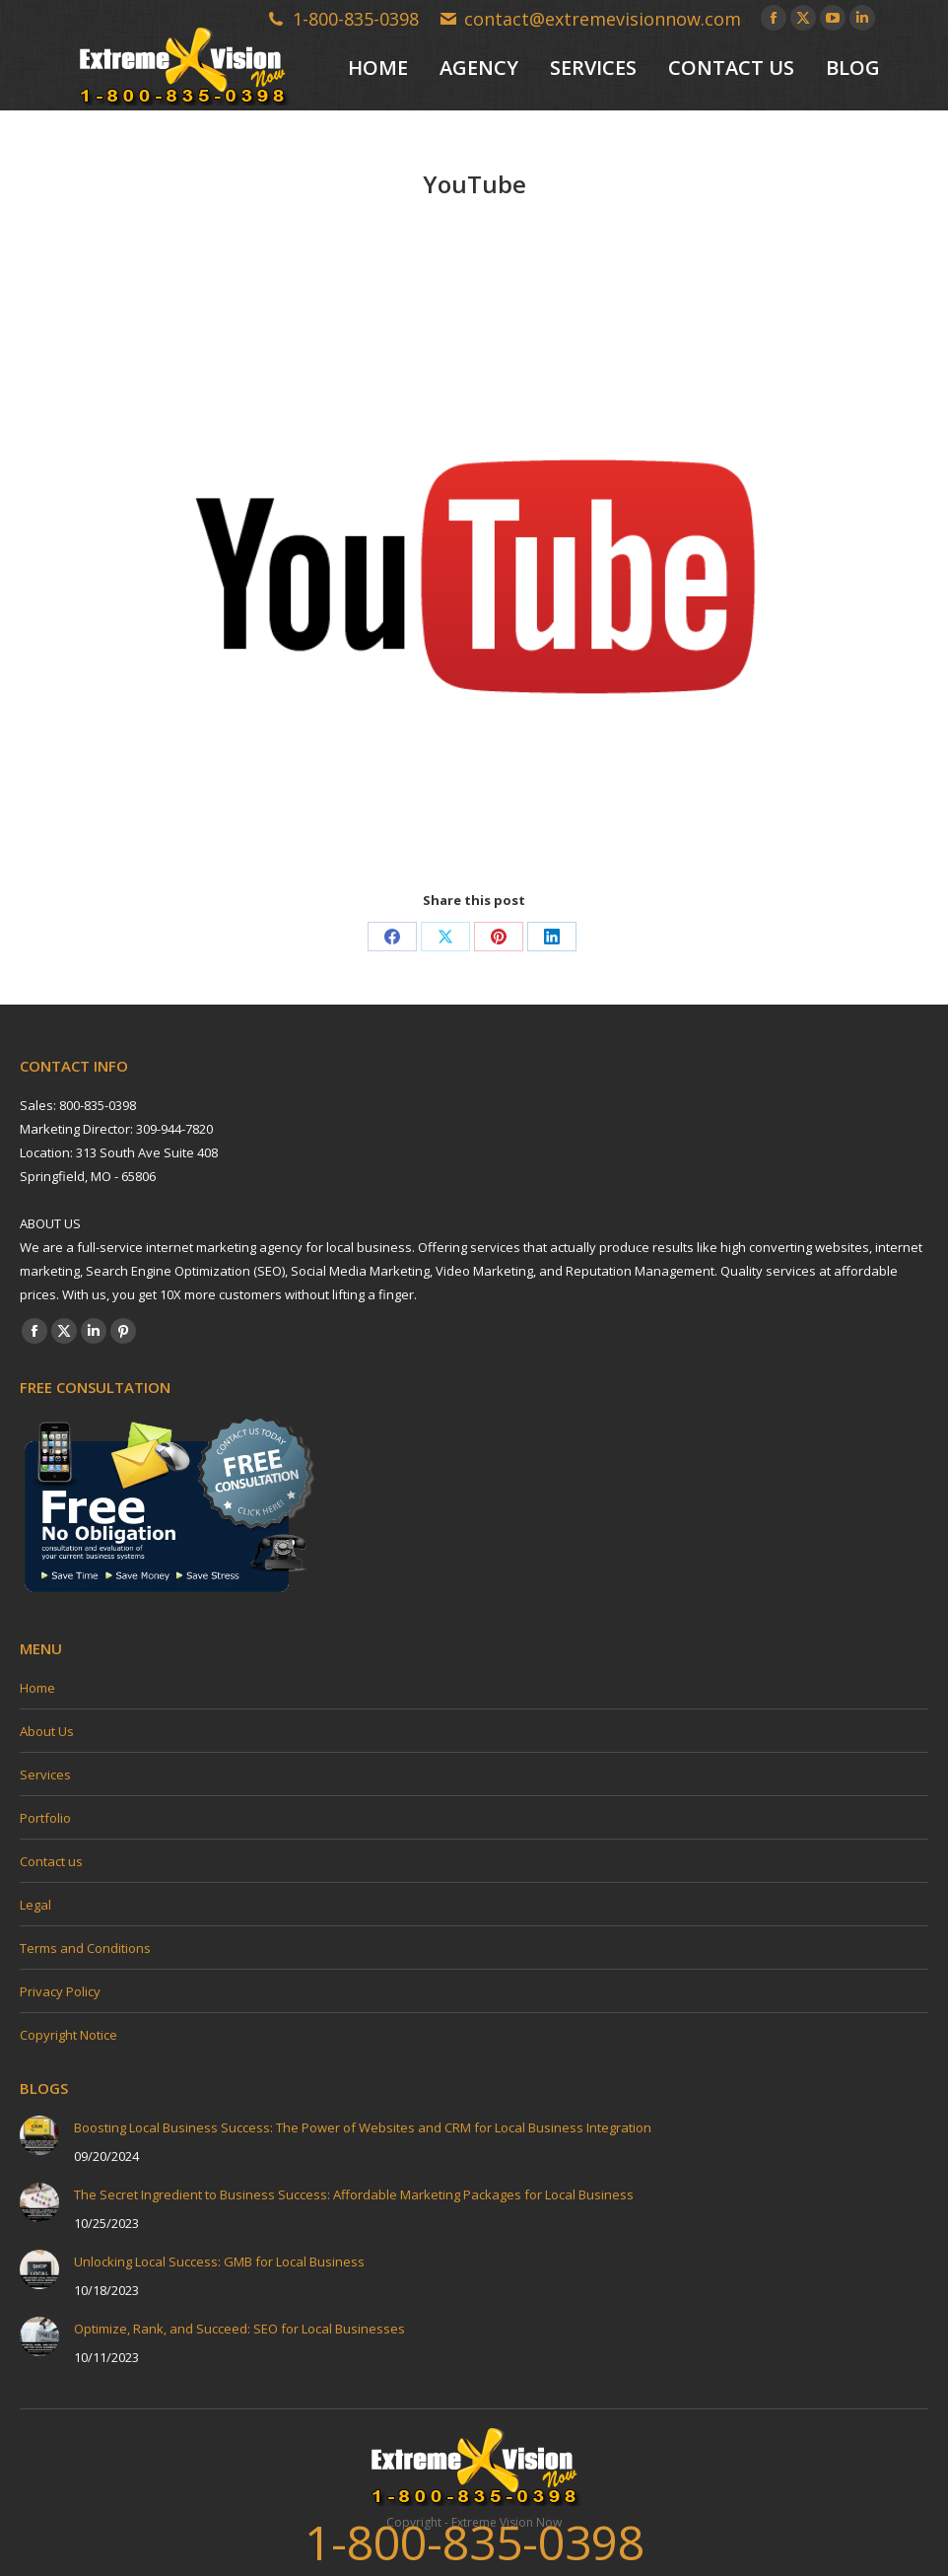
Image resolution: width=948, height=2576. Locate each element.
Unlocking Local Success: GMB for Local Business (219, 2261)
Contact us (51, 1861)
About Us (47, 1731)
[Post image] (39, 2135)
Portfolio (45, 1818)
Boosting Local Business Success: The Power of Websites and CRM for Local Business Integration (362, 2127)
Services (45, 1774)
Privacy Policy (60, 1991)
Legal (35, 1905)
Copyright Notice (68, 2035)
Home (37, 1688)
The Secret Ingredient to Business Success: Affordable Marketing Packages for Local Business (354, 2194)
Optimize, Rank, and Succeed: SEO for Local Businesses (239, 2328)
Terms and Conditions (85, 1948)
